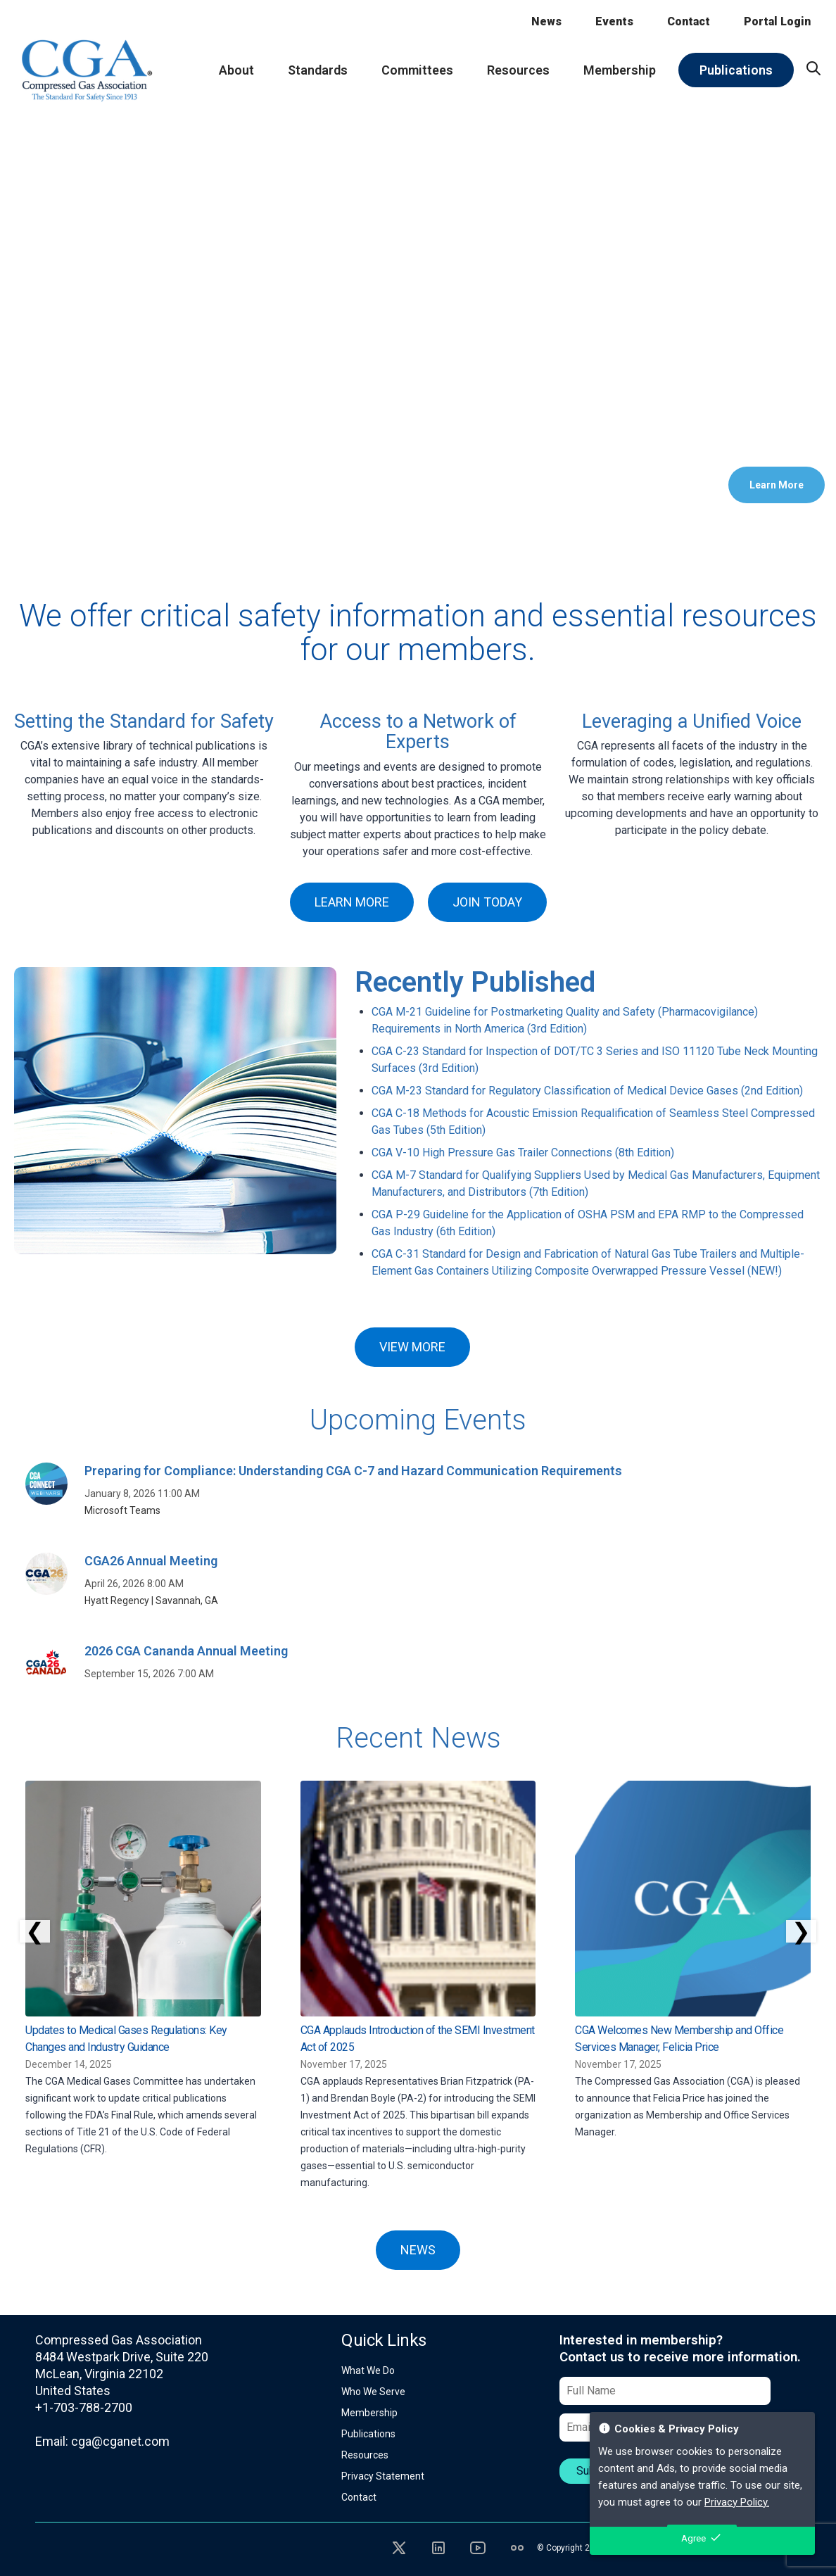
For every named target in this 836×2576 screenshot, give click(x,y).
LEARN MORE (352, 902)
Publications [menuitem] (736, 70)
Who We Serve (373, 2391)
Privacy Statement (382, 2476)
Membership (369, 2412)
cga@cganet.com (120, 2441)
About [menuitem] (236, 70)
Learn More (776, 485)
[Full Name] (665, 2391)
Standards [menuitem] (318, 70)
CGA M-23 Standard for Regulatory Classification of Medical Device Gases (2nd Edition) (587, 1090)
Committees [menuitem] (417, 70)
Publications (368, 2433)
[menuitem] (813, 68)
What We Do (368, 2370)
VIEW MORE (412, 1346)
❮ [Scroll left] (34, 1931)
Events (614, 21)
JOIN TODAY (487, 902)
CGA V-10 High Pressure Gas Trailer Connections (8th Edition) (523, 1152)
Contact (688, 21)
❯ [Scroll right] (801, 1931)
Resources (364, 2455)
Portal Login (777, 21)
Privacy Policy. (736, 2502)
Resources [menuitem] (518, 70)
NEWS (418, 2249)
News (546, 21)
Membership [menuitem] (619, 70)
